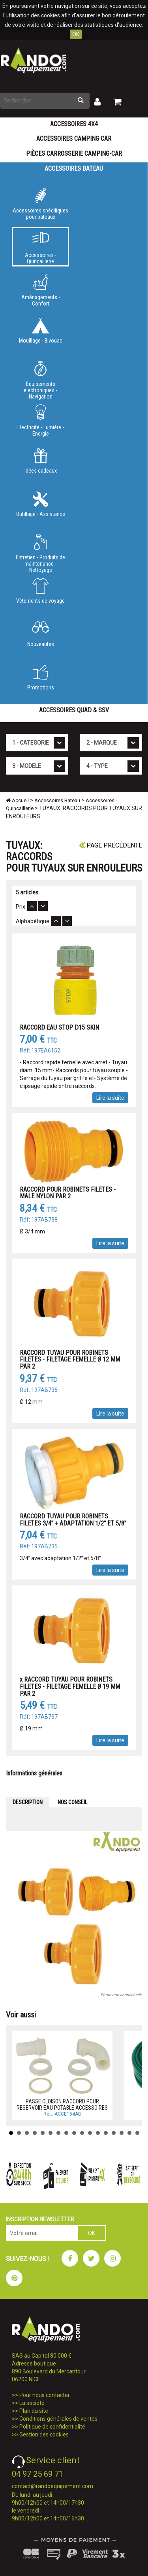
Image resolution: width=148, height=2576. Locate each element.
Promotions (40, 678)
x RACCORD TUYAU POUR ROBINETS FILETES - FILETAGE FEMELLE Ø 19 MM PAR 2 (70, 1686)
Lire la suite (110, 1098)
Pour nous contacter (44, 2395)
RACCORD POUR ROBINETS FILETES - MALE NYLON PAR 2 (68, 1193)
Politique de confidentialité (52, 2426)
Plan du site (33, 2411)
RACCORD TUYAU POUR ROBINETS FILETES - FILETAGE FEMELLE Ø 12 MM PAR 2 (70, 1359)
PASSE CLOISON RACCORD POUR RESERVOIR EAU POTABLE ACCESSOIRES (62, 2104)
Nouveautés (40, 634)
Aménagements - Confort (40, 290)
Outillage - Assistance (40, 504)
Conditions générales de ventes (58, 2419)
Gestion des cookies (44, 2434)
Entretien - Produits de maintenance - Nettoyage (40, 552)
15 (122, 2133)
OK (75, 34)
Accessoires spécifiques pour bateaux (40, 204)
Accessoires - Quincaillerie (40, 248)
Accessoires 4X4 (74, 124)
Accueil (17, 800)
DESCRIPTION (28, 1802)
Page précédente (110, 845)
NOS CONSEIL (72, 1802)
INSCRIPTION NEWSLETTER (40, 2219)
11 (90, 2133)
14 (114, 2133)
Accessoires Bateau (74, 168)
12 (98, 2133)
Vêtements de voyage (40, 591)
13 (106, 2133)
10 (82, 2133)
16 (129, 2133)
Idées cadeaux (40, 461)
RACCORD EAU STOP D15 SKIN (59, 1027)
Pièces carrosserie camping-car (74, 153)
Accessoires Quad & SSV (74, 710)
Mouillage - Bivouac (40, 331)
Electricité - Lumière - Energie (40, 420)
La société (32, 2403)
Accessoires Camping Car (73, 138)
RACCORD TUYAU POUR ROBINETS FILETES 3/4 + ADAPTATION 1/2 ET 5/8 (73, 1519)
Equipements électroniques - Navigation (40, 379)
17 (137, 2133)
